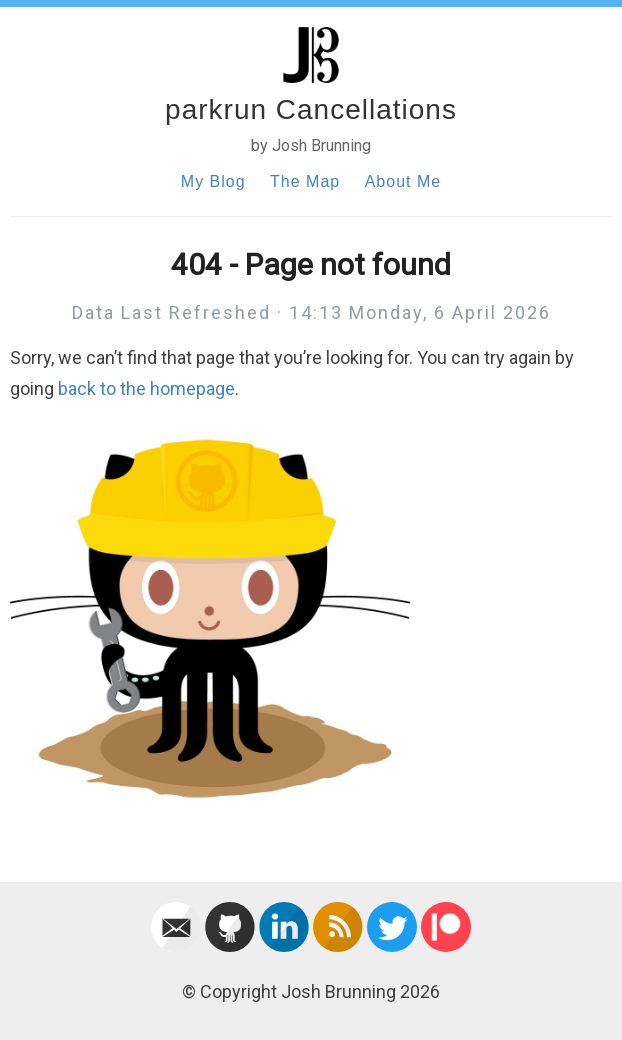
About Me (403, 181)
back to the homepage (146, 388)
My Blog (213, 181)
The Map (305, 181)
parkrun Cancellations (311, 109)
